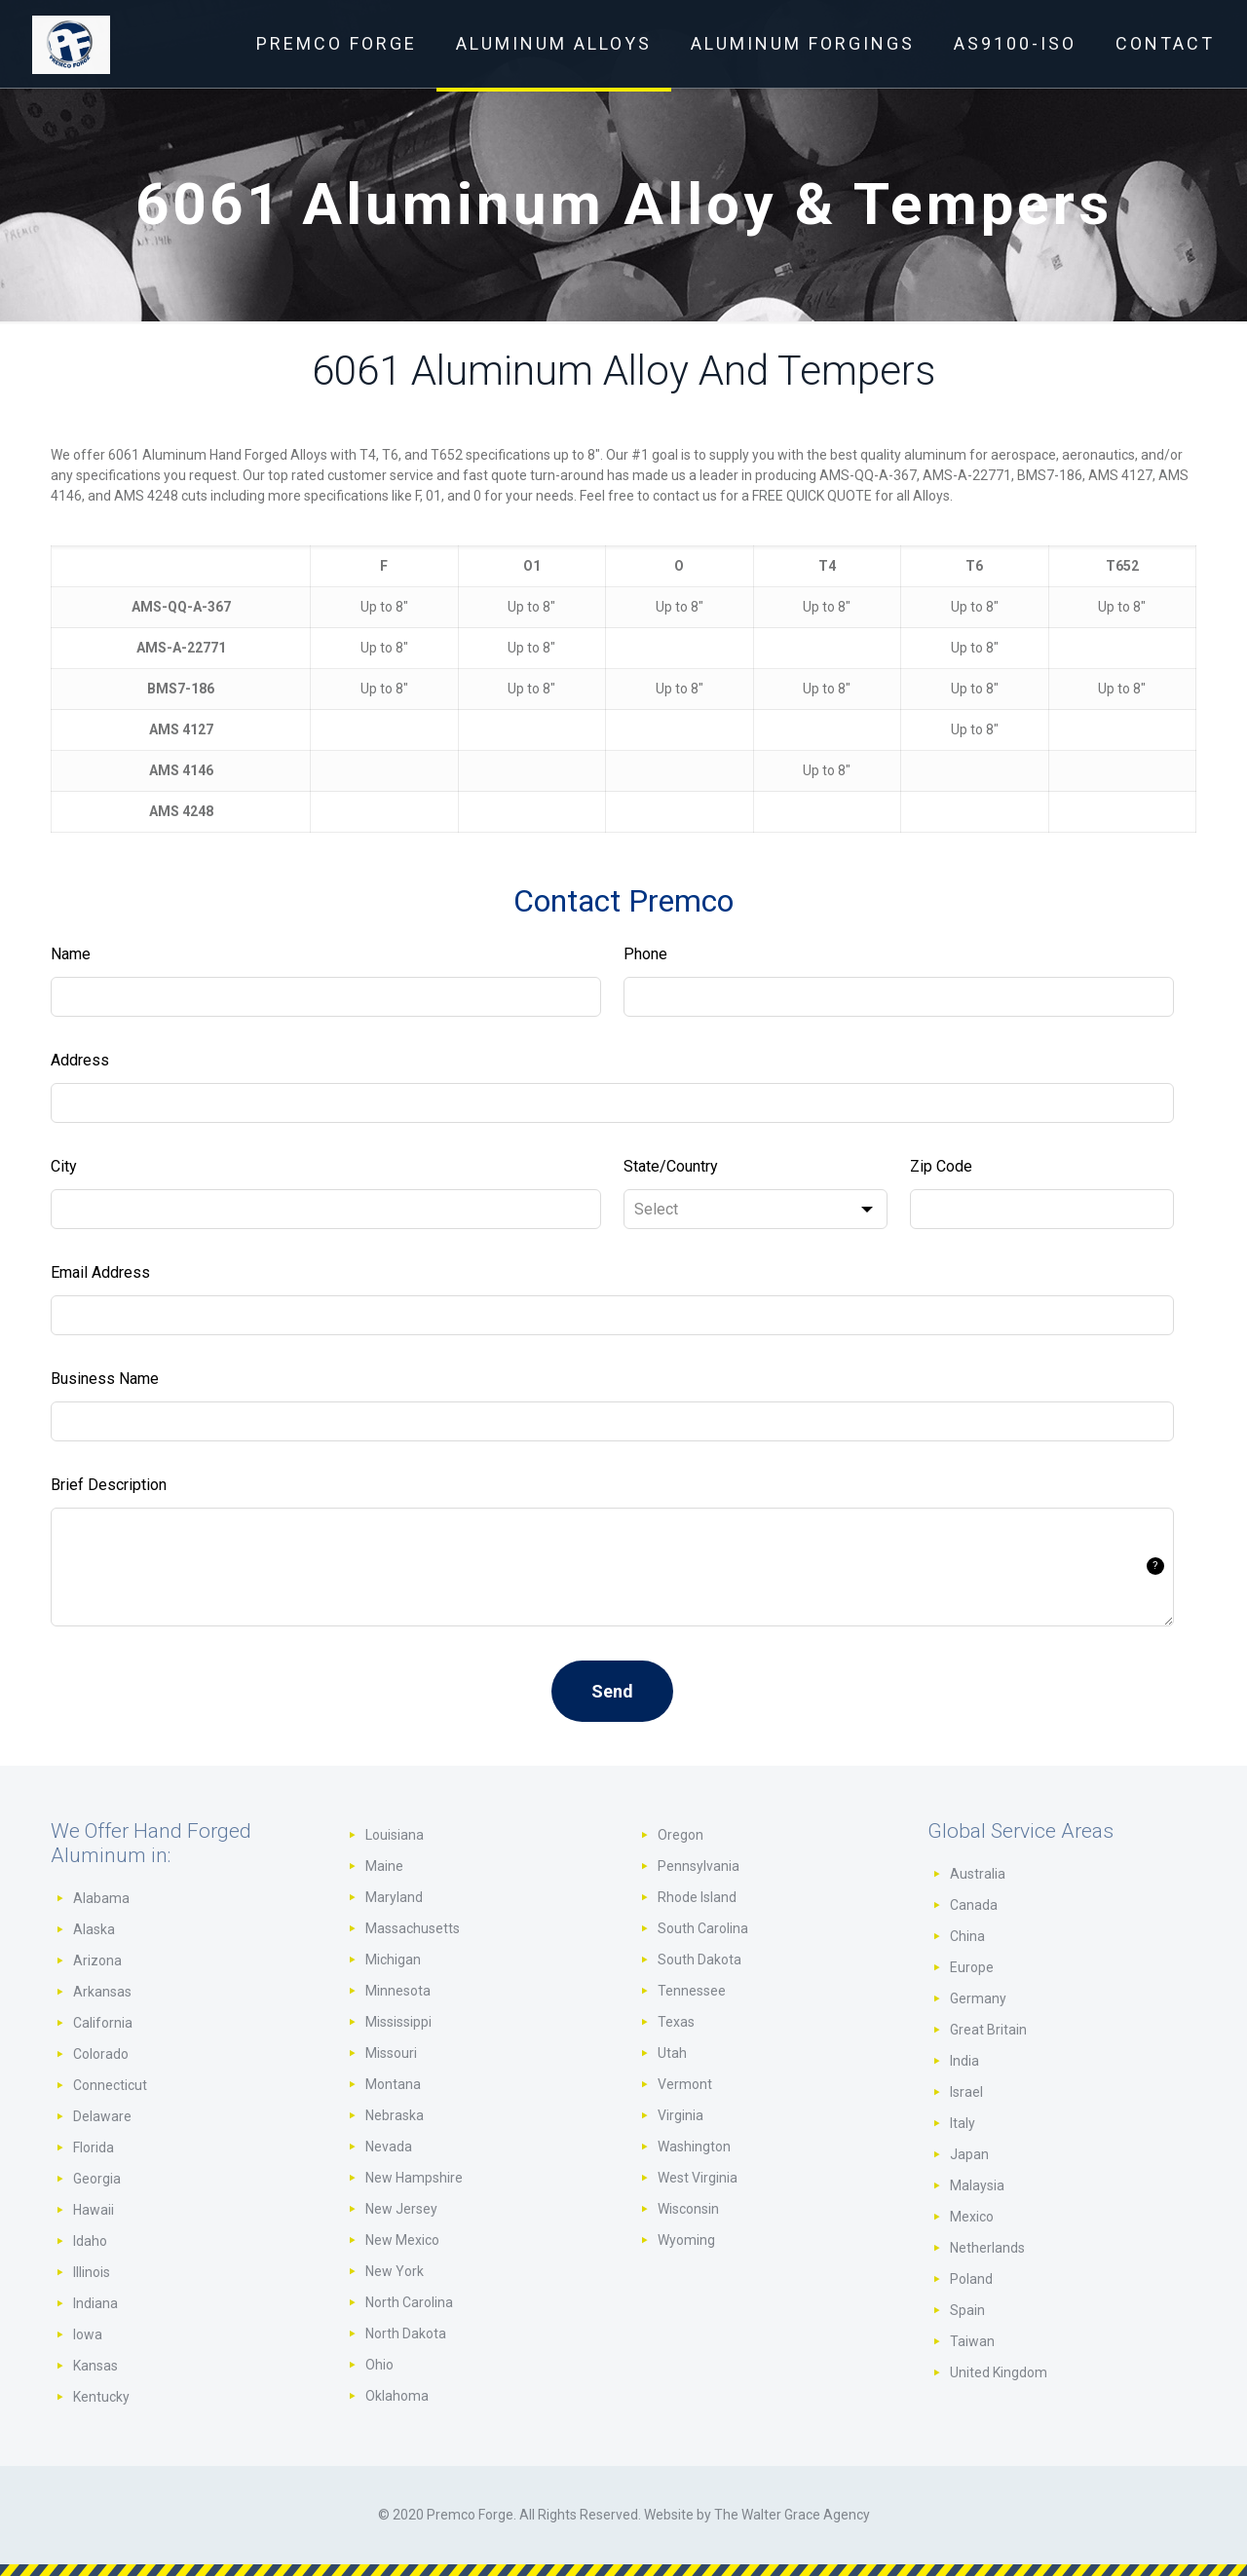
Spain (967, 2310)
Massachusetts (412, 1928)
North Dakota (405, 2333)
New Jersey (401, 2209)
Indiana (95, 2303)
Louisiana (394, 1835)
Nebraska (394, 2115)
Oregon (680, 1835)
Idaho (90, 2241)
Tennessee (692, 1990)
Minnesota (398, 1990)
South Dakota (699, 1959)
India (964, 2061)
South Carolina (703, 1928)
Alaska (94, 1929)
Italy (962, 2123)
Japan (969, 2154)
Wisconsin (688, 2209)
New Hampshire (414, 2177)
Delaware (102, 2116)
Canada (974, 1905)
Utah (672, 2053)
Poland (971, 2279)
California (102, 2023)
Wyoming (686, 2240)
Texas (676, 2022)
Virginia (680, 2115)
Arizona (97, 1960)
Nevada (388, 2146)
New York (394, 2271)
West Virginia (697, 2177)
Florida (93, 2147)
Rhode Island (697, 1897)
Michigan (393, 1959)
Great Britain (988, 2029)
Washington (694, 2146)
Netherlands (987, 2248)
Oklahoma (397, 2396)
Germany (978, 1998)
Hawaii (93, 2210)
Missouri (391, 2053)
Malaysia (977, 2185)
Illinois (91, 2272)
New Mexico (402, 2240)
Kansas (95, 2365)
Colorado (101, 2054)
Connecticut (110, 2085)
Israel (966, 2092)
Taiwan (972, 2341)
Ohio (379, 2364)
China (967, 1936)
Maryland (394, 1897)
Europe (972, 1967)
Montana (393, 2084)
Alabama (101, 1898)
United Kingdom (998, 2372)
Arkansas (102, 1991)
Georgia (97, 2178)
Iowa (87, 2334)
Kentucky (101, 2397)
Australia (977, 1874)
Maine (384, 1866)
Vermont (685, 2084)
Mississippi (398, 2022)
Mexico (972, 2216)
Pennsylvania (698, 1866)
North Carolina (409, 2302)
